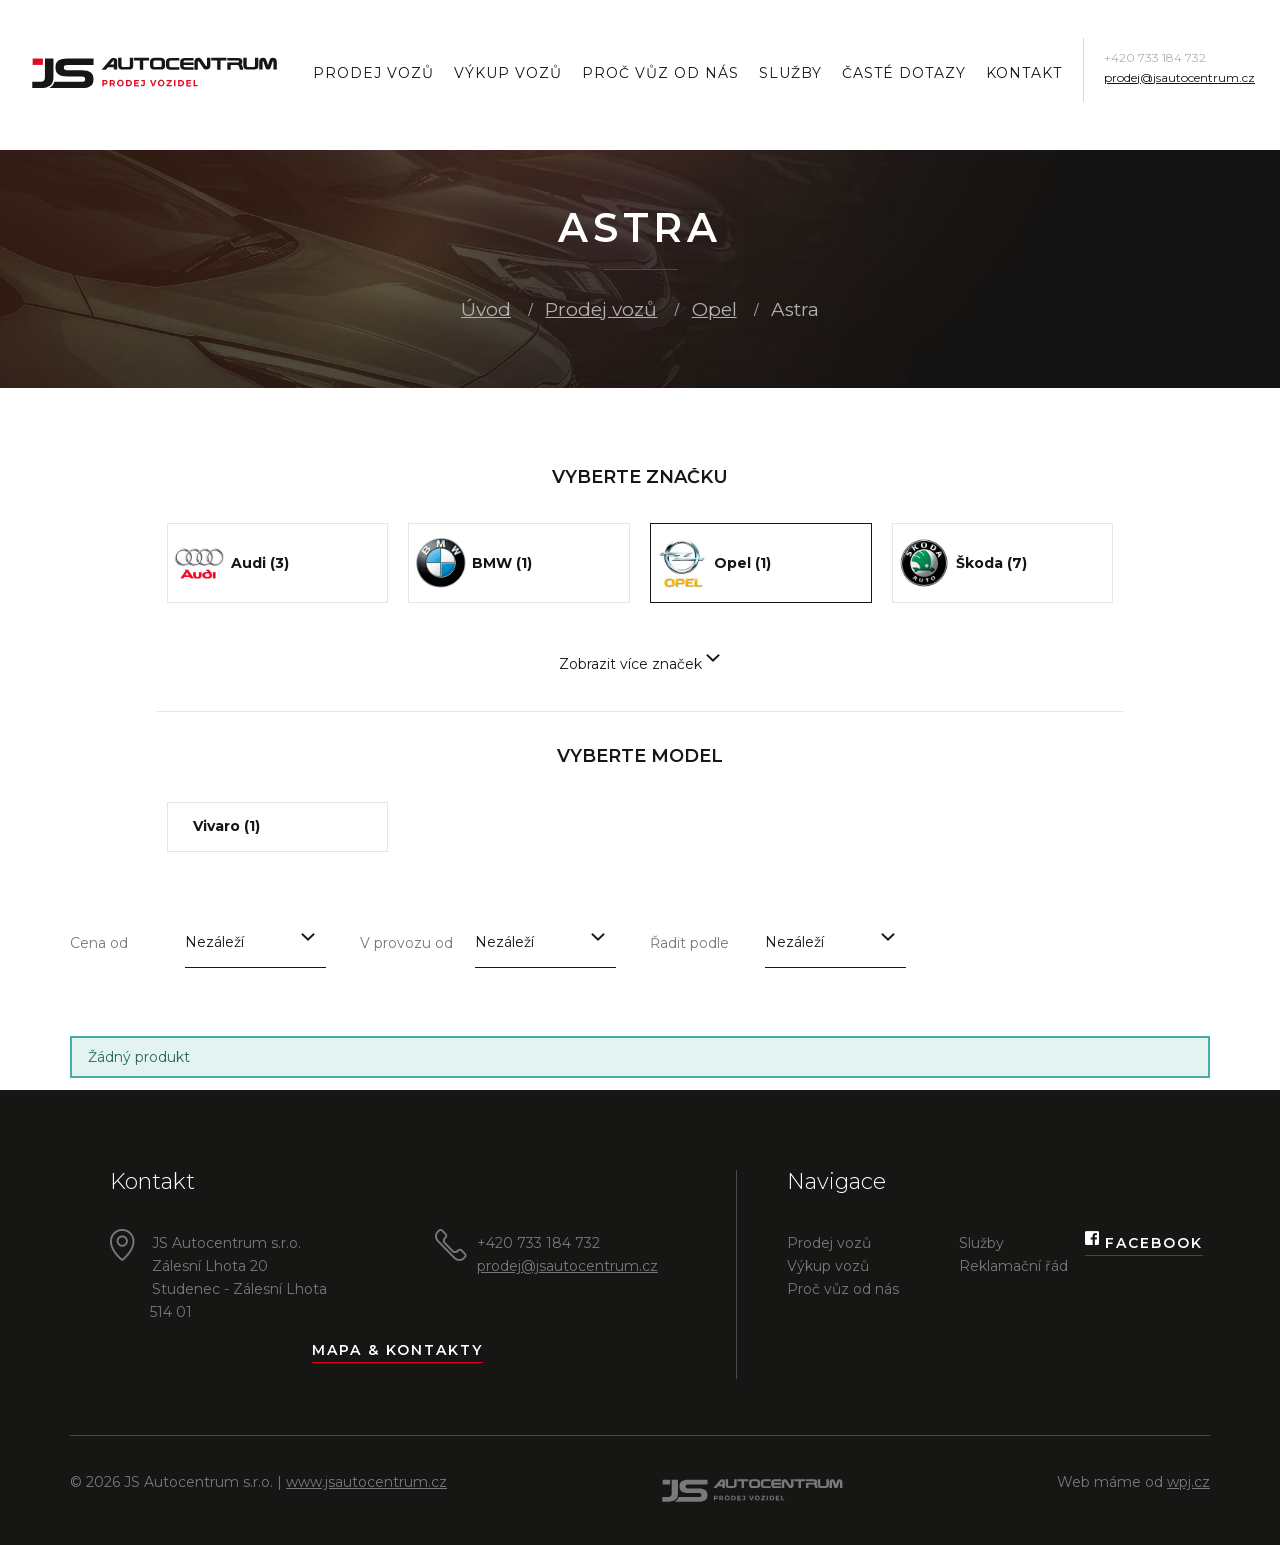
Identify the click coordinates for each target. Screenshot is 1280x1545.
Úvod (486, 309)
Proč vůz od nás (660, 73)
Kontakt (1024, 73)
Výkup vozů (508, 73)
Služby (790, 73)
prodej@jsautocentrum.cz (1179, 77)
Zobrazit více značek (639, 664)
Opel (714, 309)
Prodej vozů (373, 73)
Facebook (1144, 1243)
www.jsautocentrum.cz (366, 1482)
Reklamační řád (1013, 1266)
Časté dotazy (904, 73)
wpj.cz (1188, 1482)
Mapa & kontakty (397, 1350)
